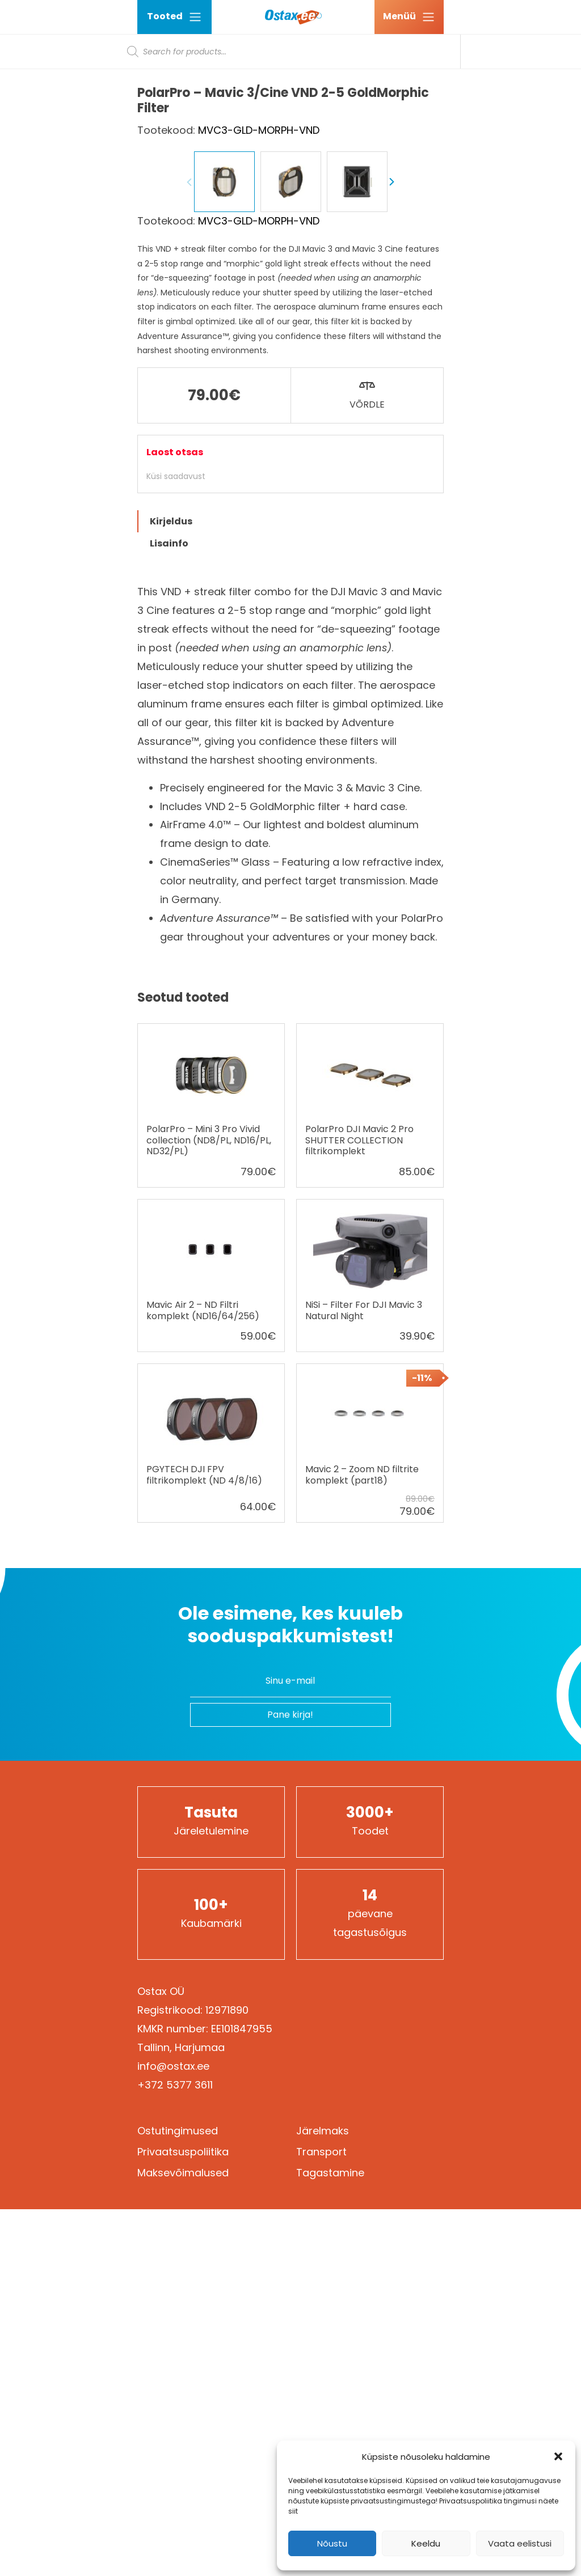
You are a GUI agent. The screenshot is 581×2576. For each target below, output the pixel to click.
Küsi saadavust (175, 782)
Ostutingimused (177, 2437)
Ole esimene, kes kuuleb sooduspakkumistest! (290, 1930)
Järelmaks (322, 2437)
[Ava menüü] (409, 17)
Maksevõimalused (183, 2479)
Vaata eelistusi (519, 2543)
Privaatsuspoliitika (183, 2458)
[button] (558, 2456)
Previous (189, 488)
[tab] (290, 827)
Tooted (174, 17)
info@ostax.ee (173, 2372)
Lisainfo (169, 849)
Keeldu (425, 2543)
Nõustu (332, 2543)
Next (391, 488)
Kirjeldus (171, 827)
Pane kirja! (290, 2020)
